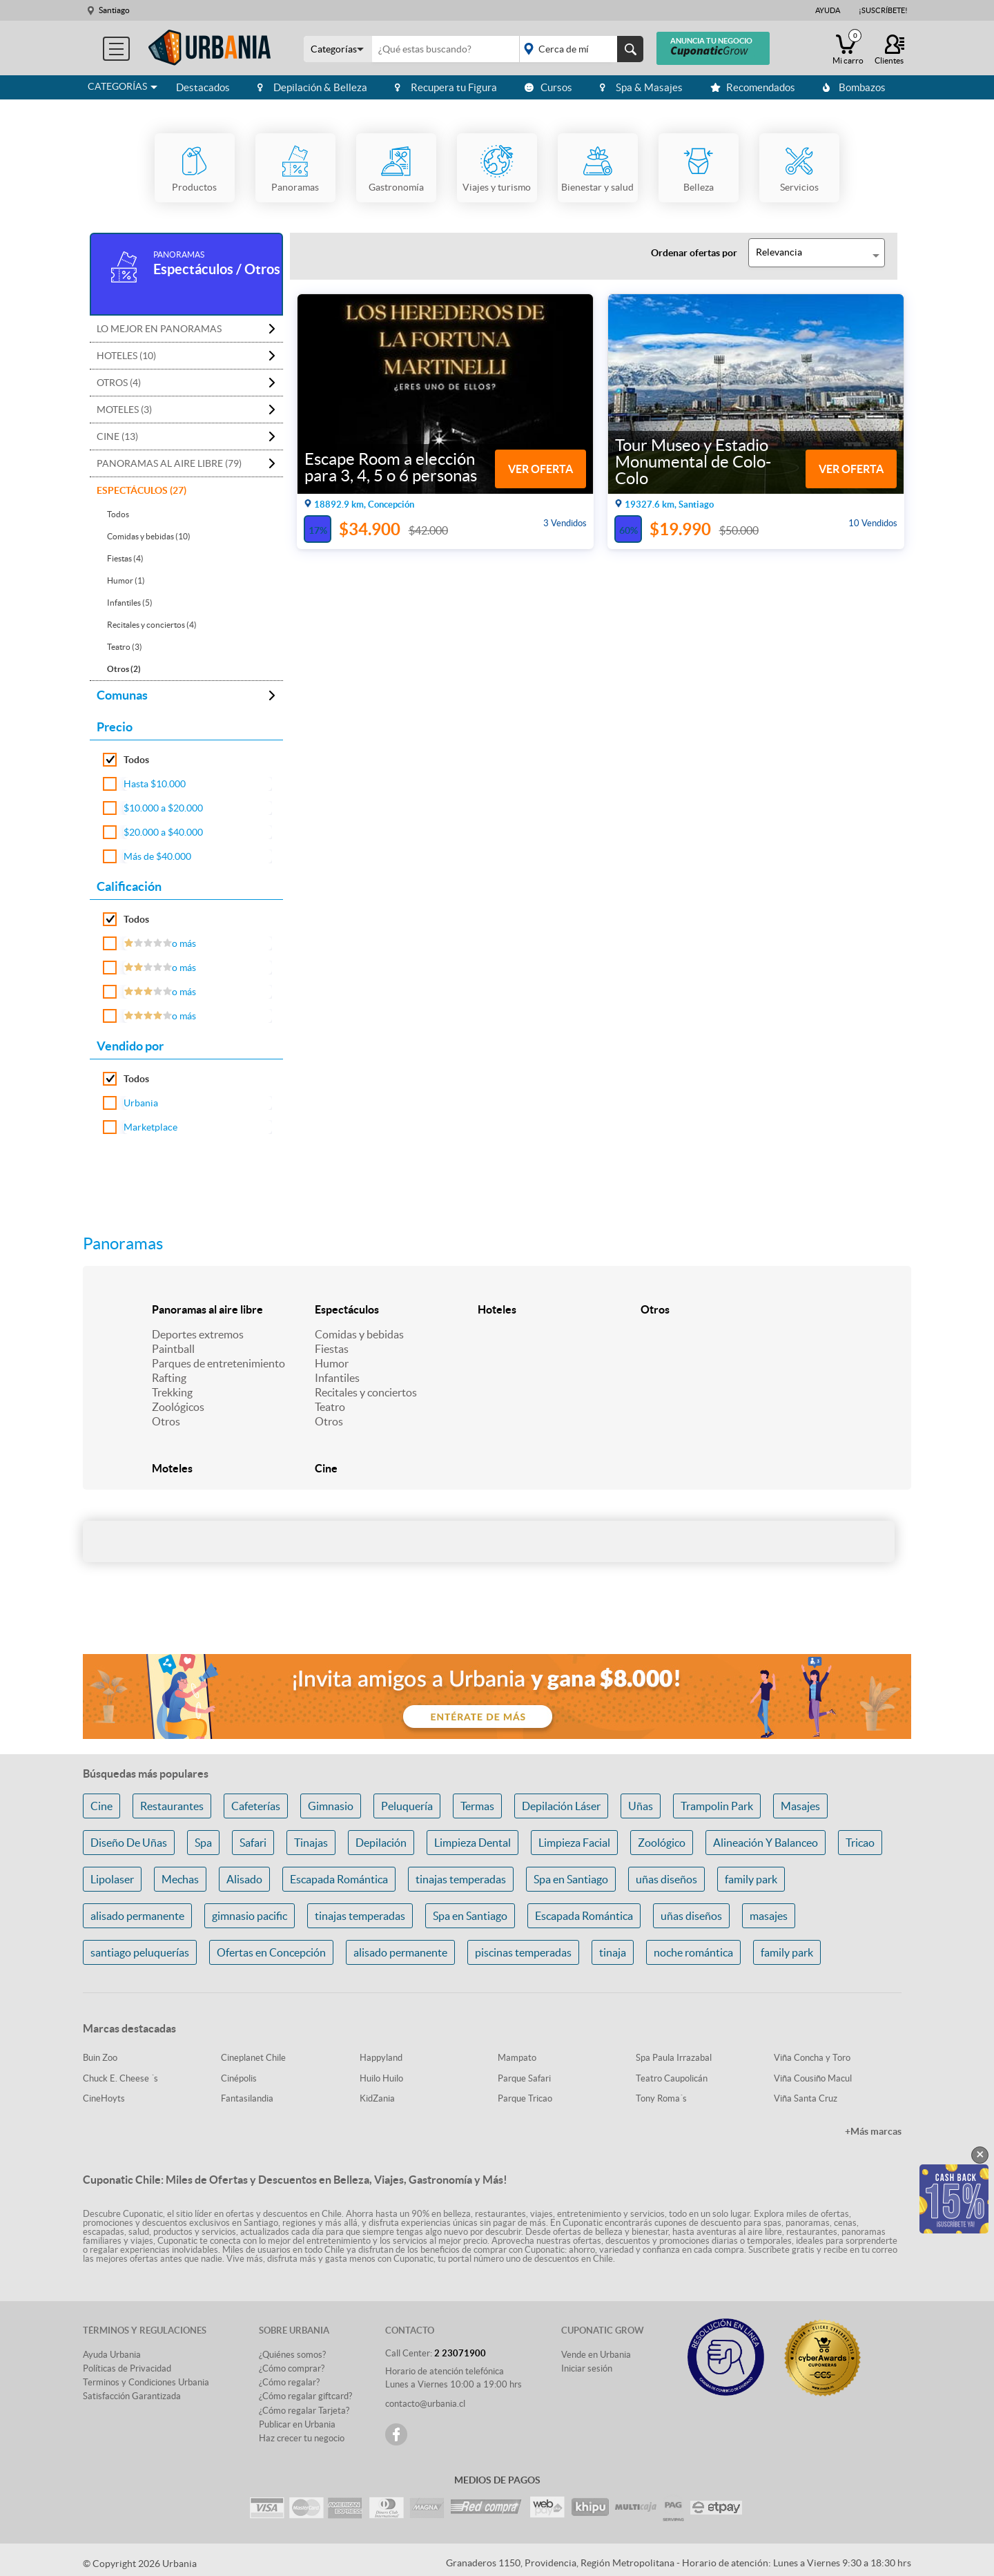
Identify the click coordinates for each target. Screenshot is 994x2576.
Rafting (169, 1378)
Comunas (122, 695)
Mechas (180, 1879)
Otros (166, 1421)
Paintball (173, 1349)
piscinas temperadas (523, 1952)
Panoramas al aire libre (207, 1309)
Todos (118, 514)
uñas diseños (666, 1879)
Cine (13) (117, 436)
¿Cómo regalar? (289, 2382)
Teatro (330, 1407)
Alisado (244, 1879)
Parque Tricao (525, 2098)
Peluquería (407, 1806)
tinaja (612, 1952)
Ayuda (827, 10)
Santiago (114, 10)
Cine (326, 1468)
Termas (477, 1806)
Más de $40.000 (157, 856)
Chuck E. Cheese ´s (120, 2078)
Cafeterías (255, 1806)
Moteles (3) (124, 409)
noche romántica (693, 1952)
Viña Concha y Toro (812, 2058)
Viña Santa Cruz (805, 2098)
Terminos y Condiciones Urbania (146, 2382)
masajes (769, 1916)
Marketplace (150, 1127)
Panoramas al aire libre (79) (169, 463)
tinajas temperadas (461, 1879)
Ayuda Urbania (112, 2354)
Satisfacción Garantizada (132, 2396)
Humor (332, 1363)
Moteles (172, 1468)
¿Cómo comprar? (291, 2368)
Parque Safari (524, 2078)
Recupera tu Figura (446, 87)
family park (751, 1879)
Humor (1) (126, 580)
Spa (203, 1842)
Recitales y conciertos (366, 1392)
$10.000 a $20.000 (163, 808)
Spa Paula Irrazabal (674, 2058)
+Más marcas (873, 2131)
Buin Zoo (100, 2058)
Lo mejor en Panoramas (159, 328)
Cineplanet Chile (253, 2058)
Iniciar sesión (586, 2368)
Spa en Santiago (571, 1879)
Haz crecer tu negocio (301, 2438)
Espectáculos (347, 1309)
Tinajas (311, 1842)
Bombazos (854, 87)
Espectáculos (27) (141, 490)
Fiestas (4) (125, 558)
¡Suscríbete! (883, 10)
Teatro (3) (124, 646)
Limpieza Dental (472, 1842)
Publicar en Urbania (297, 2424)
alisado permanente (137, 1916)
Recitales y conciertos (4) (152, 624)
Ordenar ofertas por (694, 252)
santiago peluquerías (139, 1952)
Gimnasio (330, 1806)
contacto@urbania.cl (425, 2404)
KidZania (377, 2098)
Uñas (640, 1806)
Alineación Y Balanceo (765, 1842)
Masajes (800, 1806)
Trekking (172, 1392)
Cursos (548, 87)
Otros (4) (119, 382)
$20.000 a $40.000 (163, 832)
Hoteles (497, 1309)
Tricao (860, 1842)
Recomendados (752, 87)
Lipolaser (112, 1879)
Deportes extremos (198, 1334)
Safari (253, 1842)
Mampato (517, 2058)
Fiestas (332, 1349)
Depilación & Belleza (312, 87)
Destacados (203, 87)
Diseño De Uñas (128, 1842)
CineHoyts (104, 2098)
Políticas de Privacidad (127, 2368)
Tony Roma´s (661, 2098)
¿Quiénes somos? (292, 2354)
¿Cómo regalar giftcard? (305, 2396)
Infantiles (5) (130, 602)
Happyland (381, 2058)
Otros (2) (124, 668)
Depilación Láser (561, 1806)
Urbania (141, 1102)
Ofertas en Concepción (271, 1952)
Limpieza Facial (574, 1842)
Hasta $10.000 (155, 783)
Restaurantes (172, 1806)
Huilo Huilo (381, 2078)
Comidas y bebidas (359, 1334)
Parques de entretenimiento (218, 1363)
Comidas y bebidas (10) (149, 536)
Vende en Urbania (596, 2354)
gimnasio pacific (249, 1916)
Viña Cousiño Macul (813, 2078)
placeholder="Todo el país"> (579, 49)
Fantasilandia (247, 2098)
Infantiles (337, 1378)
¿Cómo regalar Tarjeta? (304, 2410)
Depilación (381, 1842)
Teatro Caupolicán (672, 2078)
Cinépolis (239, 2078)
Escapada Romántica (339, 1879)
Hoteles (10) (126, 355)
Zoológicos (178, 1407)
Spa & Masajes (641, 87)
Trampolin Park (717, 1806)
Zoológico (661, 1842)
